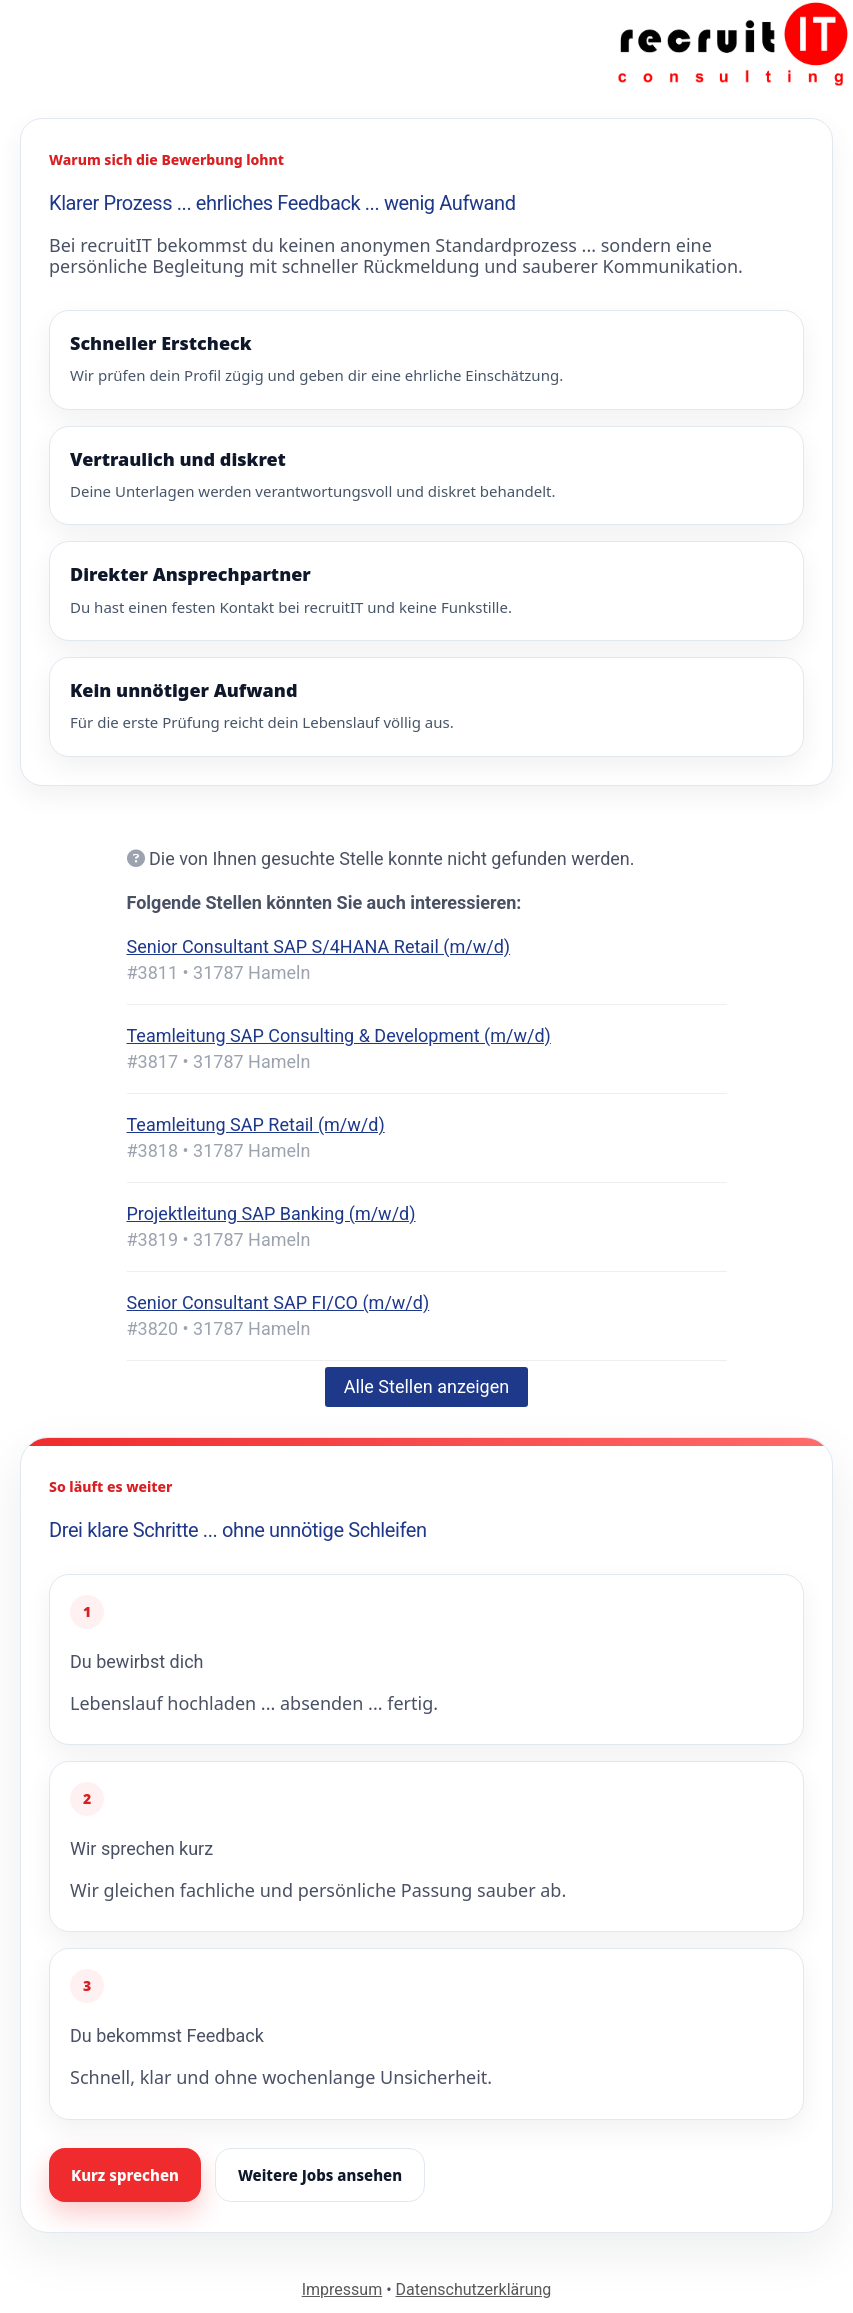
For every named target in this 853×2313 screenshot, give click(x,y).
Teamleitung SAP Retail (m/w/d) (256, 1124)
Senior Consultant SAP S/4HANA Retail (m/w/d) (319, 946)
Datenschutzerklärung (474, 2289)
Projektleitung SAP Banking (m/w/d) (271, 1213)
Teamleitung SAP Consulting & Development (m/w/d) (339, 1035)
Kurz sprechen (125, 2175)
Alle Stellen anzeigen (426, 1386)
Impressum (342, 2289)
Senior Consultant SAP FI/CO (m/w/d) (278, 1302)
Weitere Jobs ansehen (320, 2175)
